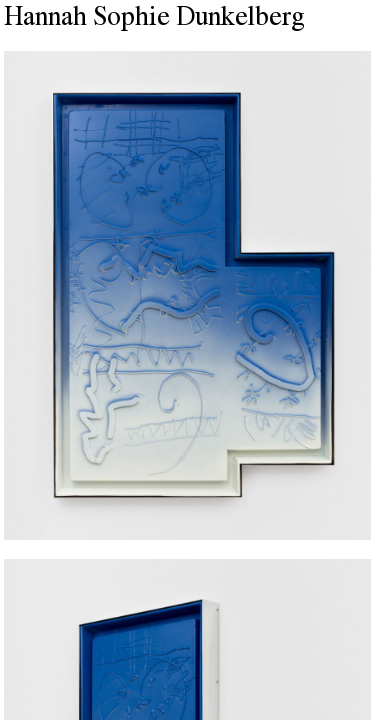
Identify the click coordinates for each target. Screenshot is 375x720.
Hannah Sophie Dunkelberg (154, 19)
